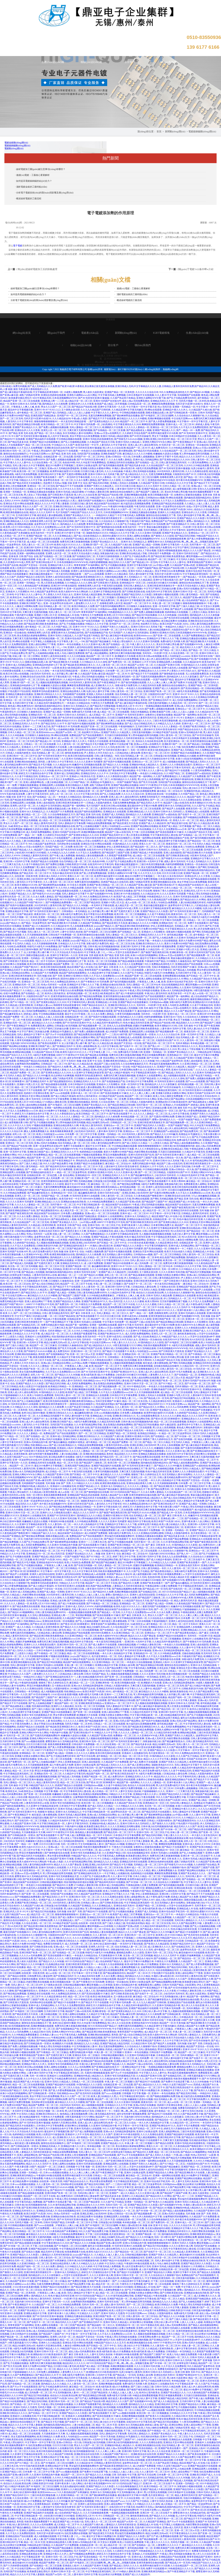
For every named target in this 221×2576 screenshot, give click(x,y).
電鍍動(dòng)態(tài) (14, 148)
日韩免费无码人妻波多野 (39, 1976)
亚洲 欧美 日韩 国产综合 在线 (23, 556)
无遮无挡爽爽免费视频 (99, 415)
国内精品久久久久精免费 (54, 404)
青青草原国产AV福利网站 (87, 565)
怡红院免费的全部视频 (193, 747)
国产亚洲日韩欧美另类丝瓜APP (142, 1222)
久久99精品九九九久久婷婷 (167, 723)
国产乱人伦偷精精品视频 (73, 442)
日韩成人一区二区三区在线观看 (40, 744)
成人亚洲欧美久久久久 (102, 685)
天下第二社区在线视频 (143, 832)
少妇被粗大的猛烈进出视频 (128, 530)
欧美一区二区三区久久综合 (192, 1178)
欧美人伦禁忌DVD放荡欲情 (24, 568)
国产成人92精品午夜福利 (117, 1072)
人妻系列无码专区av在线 (110, 808)
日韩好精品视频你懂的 (50, 568)
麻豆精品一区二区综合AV (170, 791)
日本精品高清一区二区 (139, 404)
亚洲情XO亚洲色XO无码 (162, 632)
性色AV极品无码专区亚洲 (65, 873)
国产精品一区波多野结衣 (116, 820)
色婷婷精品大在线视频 (176, 612)
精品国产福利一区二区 (198, 797)
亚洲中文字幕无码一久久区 (111, 407)
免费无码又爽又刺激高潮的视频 (125, 653)
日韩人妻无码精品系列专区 (173, 462)
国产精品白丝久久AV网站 (193, 899)
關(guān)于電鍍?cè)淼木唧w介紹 (195, 269)
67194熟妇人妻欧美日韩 (97, 492)
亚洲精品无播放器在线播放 (41, 492)
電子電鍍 (17, 245)
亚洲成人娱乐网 (208, 949)
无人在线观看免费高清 (125, 668)
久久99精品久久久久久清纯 (78, 583)
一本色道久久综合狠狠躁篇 (92, 451)
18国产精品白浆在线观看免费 (202, 1829)
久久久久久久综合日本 (146, 392)
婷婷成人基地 (202, 424)
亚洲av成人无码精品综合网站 (15, 973)
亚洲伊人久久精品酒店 (169, 512)
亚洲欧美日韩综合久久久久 (48, 694)
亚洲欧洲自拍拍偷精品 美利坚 (132, 700)
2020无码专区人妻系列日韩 (170, 471)
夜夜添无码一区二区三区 (121, 568)
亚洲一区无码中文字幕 (163, 606)
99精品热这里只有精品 (21, 668)
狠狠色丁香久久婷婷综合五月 (168, 891)
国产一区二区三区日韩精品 (164, 800)
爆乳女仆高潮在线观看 (192, 1718)
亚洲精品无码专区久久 (71, 1263)
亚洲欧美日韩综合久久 (64, 506)
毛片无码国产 (62, 512)
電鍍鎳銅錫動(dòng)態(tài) (202, 131)
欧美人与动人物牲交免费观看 (69, 653)
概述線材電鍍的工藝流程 (129, 300)
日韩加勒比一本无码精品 (74, 911)
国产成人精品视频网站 (148, 621)
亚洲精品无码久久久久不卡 (164, 401)
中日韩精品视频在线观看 (132, 412)
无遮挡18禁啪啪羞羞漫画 (169, 550)
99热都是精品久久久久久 (120, 612)
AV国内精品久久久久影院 (194, 665)
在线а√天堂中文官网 (196, 506)
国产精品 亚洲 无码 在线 (21, 433)
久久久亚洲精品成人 (62, 536)
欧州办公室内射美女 (65, 770)
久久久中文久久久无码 (69, 489)
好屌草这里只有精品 (32, 456)
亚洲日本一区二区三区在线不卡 (201, 1319)
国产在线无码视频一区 (76, 618)
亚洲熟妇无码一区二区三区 (42, 715)
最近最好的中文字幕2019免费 (142, 806)
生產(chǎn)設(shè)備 (52, 62)
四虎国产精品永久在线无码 (35, 500)
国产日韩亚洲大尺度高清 (60, 495)
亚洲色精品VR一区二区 (24, 759)
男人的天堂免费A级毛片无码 (83, 1090)
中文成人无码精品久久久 (147, 858)
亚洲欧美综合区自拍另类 (57, 448)
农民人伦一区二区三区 (61, 794)
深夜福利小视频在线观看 (165, 594)
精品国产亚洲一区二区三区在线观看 (21, 401)
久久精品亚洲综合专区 (166, 1243)
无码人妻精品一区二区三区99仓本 (143, 984)
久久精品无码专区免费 (149, 685)
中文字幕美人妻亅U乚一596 (71, 641)
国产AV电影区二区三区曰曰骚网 (157, 415)
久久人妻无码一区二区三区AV (111, 665)
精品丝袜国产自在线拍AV (107, 503)
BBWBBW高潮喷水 (93, 1199)
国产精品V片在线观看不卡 (202, 668)
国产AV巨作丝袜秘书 (140, 436)
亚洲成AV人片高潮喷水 (17, 591)
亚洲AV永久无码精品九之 (134, 542)
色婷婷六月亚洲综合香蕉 (36, 1093)
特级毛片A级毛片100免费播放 (42, 946)
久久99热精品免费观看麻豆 (28, 838)
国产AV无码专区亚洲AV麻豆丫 (92, 459)
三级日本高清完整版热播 (165, 720)
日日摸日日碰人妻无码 (91, 471)
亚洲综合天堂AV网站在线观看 (18, 503)
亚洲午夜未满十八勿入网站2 (135, 1225)
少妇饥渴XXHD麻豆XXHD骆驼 (162, 583)
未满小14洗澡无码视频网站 (189, 759)
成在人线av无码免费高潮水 (135, 401)
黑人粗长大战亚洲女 (93, 392)
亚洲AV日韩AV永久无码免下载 (25, 404)
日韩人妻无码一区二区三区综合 (81, 609)
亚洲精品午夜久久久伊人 (175, 410)
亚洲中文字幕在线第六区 (139, 565)
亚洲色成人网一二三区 (52, 401)
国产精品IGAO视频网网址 (153, 1207)
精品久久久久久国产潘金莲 (197, 550)
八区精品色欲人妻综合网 (54, 750)
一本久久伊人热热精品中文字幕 (98, 489)
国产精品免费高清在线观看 (87, 1034)
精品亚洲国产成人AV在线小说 (82, 967)
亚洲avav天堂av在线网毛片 (107, 433)
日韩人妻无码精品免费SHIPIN (30, 459)
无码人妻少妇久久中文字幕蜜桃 (28, 465)
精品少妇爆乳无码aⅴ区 (14, 530)
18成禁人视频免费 (73, 392)
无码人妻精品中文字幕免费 (71, 823)
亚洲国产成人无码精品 (54, 412)
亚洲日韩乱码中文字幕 (49, 474)
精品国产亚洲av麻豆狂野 (195, 597)
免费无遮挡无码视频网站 (87, 882)
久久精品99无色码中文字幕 (77, 679)
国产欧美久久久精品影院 (176, 999)
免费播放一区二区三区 (124, 1735)
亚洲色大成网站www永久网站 (82, 395)
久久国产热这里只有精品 (122, 398)
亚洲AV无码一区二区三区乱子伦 (19, 709)
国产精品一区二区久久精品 (48, 433)
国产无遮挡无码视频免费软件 (110, 606)
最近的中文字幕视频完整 (20, 410)
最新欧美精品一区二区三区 (46, 1551)
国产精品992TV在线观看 (12, 439)
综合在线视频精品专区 (172, 984)
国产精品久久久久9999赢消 (36, 1075)
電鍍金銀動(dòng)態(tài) (16, 142)
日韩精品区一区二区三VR (54, 1064)
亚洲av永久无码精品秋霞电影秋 (63, 468)
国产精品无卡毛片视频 (92, 744)
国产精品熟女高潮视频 (96, 1055)
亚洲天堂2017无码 (172, 1017)
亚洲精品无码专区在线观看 (184, 1210)
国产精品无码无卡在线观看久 (27, 483)
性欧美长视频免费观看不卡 (202, 492)
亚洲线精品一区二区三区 (84, 1386)
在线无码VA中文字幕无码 (159, 591)
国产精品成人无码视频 (58, 571)
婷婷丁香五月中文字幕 (124, 1556)
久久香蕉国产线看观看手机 (118, 855)
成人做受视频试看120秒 (185, 489)
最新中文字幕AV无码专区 (178, 767)
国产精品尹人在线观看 (181, 609)
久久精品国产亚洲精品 (89, 923)
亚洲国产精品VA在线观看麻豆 (45, 442)
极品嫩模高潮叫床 (87, 1193)
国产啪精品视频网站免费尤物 (65, 1289)
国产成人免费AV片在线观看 (198, 1157)
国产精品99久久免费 (58, 1067)
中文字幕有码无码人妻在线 (164, 835)
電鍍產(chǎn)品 (110, 50)
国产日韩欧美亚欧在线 (133, 591)
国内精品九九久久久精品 (84, 800)
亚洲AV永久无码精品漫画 (82, 1028)
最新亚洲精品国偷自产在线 (175, 838)
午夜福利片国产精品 (140, 521)
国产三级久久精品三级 (86, 521)
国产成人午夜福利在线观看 (13, 908)
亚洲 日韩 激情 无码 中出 (179, 1108)
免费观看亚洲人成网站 (129, 609)
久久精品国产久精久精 (200, 410)
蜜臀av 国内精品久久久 (198, 521)
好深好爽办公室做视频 (14, 964)
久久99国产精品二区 (61, 627)
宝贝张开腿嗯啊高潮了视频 (43, 718)
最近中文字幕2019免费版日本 (155, 958)
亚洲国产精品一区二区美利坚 (119, 392)
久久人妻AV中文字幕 (165, 395)
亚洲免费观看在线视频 (173, 976)
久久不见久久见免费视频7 (30, 448)
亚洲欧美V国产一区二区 (95, 544)
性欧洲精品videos (92, 1380)
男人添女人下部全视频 (35, 495)
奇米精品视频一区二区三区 (204, 1043)
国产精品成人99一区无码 (145, 562)
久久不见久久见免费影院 (88, 852)
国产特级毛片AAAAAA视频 (128, 439)
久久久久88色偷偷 (113, 471)
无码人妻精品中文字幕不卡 (75, 894)
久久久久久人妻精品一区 (136, 427)
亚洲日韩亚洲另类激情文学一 (109, 518)
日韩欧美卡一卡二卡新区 (180, 1248)
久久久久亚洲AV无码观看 (148, 533)
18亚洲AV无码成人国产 (28, 750)
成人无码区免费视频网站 (184, 700)
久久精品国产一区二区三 (134, 480)
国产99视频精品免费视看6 (196, 817)
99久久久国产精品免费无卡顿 (58, 1163)
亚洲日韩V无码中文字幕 (36, 547)
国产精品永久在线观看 (149, 668)
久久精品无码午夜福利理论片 (49, 703)
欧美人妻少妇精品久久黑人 (63, 500)
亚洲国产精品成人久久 (163, 430)
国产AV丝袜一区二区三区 (141, 1040)
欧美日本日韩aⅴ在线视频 (149, 656)
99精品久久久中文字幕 (30, 480)
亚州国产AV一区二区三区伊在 (72, 415)
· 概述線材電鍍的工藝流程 (28, 198)
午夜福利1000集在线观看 (120, 506)
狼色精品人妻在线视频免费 (33, 791)
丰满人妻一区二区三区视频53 (51, 559)
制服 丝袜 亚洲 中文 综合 (74, 483)
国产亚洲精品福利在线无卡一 (66, 530)
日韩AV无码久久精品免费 (159, 1295)
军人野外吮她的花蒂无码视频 (194, 454)
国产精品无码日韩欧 (98, 483)
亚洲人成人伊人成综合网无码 (143, 445)
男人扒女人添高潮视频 (149, 779)
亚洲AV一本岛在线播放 (68, 644)
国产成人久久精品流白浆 (201, 823)
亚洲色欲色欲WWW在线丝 (161, 480)
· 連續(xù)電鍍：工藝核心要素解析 (32, 175)
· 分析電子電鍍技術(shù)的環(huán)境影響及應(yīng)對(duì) (44, 192)
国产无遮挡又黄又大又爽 (112, 791)
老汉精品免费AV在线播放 (174, 621)
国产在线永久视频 (168, 847)
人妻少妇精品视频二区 (56, 782)
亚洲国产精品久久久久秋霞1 (130, 498)
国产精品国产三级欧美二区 (149, 492)
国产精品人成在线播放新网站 (185, 1143)
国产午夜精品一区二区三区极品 (83, 630)
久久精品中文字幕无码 (68, 908)
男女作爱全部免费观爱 (96, 870)
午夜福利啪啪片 (56, 609)
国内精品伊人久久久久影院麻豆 (183, 676)
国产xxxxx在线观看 (94, 574)
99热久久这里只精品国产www (92, 506)
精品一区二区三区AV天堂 (184, 439)
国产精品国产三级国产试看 (115, 852)
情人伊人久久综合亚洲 (114, 448)
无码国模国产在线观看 (188, 395)
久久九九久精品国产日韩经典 (95, 410)
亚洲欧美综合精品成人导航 (133, 553)
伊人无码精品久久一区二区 (137, 577)
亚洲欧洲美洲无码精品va (104, 940)
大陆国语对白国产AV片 (184, 474)
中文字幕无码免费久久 (21, 1724)
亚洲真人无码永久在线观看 (124, 483)
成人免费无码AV (159, 448)
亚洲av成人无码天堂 (207, 442)
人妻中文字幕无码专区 (37, 794)
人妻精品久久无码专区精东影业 (128, 738)
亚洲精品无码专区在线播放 (120, 462)
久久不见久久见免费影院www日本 (178, 500)
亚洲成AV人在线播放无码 (198, 718)
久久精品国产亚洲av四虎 (182, 565)
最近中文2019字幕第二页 (77, 1014)
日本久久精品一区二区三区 (176, 486)
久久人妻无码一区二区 (208, 436)
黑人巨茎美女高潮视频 (52, 583)
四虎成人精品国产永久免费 (114, 1495)
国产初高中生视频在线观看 (21, 559)
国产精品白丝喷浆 (58, 547)
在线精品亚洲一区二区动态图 (58, 456)
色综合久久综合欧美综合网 (149, 741)
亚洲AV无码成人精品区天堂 (175, 1577)
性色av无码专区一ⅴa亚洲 (46, 668)
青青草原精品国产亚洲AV (99, 524)
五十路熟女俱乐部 (70, 410)
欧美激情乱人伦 (124, 550)
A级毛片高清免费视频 (147, 468)
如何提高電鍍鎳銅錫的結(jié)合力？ (28, 294)
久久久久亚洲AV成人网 (93, 644)
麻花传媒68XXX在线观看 (150, 1011)
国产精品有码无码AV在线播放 (92, 770)
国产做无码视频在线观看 (111, 465)
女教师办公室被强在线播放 (187, 495)
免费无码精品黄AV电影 (144, 1163)
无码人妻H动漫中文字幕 (189, 515)
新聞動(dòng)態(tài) (149, 50)
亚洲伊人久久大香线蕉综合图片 (176, 764)
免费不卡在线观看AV (198, 923)
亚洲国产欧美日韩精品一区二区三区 (201, 726)
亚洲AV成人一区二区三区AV (180, 424)
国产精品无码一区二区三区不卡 (35, 873)
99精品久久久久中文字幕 (121, 533)
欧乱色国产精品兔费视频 (172, 1257)
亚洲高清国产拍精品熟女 (43, 415)
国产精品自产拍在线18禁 (84, 407)
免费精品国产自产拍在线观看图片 (168, 521)
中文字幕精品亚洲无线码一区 (48, 392)
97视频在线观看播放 (28, 785)
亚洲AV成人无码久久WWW (52, 876)
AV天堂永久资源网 (209, 606)
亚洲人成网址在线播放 (138, 536)
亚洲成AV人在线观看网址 (45, 697)
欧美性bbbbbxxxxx (154, 618)
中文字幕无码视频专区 (156, 1245)
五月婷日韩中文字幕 (26, 515)
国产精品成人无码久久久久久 (200, 762)
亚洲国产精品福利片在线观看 (40, 439)
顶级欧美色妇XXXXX (97, 533)
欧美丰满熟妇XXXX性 (21, 477)
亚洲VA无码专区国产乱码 (201, 952)
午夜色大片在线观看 (10, 688)
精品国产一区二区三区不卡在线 (76, 1284)
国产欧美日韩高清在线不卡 (76, 700)
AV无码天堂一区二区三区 (171, 445)
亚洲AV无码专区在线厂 (188, 553)
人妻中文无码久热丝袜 (176, 697)
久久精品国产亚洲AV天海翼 (188, 1058)
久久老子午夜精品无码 (45, 489)
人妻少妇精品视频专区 (50, 597)
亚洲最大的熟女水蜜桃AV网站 (95, 468)
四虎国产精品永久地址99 (113, 990)
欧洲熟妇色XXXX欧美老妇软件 (171, 1102)
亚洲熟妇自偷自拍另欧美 (112, 984)
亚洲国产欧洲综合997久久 (94, 1301)
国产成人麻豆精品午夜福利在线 (16, 392)
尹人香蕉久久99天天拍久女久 (58, 594)
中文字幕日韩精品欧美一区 (114, 1111)
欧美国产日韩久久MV (144, 1900)
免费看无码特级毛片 (149, 797)
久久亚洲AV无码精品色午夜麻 (189, 938)
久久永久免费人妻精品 (120, 459)
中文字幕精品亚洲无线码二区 (63, 650)
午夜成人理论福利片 (42, 451)
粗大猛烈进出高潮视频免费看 (135, 503)
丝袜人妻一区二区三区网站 (13, 609)
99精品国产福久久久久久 (102, 498)
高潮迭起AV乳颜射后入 (102, 782)
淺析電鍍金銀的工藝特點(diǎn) (132, 294)
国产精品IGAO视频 (199, 392)
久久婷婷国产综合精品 (72, 539)
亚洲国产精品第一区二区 (38, 536)
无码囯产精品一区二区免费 (109, 559)
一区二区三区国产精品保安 (144, 817)
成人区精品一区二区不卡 (12, 536)
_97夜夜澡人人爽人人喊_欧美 (25, 407)
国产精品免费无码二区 (77, 498)
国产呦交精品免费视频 (90, 996)
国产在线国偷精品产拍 (96, 632)
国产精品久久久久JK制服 (115, 764)
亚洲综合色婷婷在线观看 (53, 395)
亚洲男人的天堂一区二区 (58, 553)
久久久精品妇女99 (61, 418)
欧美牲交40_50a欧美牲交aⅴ (23, 597)
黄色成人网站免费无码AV (21, 706)
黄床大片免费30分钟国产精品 (15, 415)
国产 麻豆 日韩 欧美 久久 (111, 967)
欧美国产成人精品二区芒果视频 (111, 404)
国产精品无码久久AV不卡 (54, 723)
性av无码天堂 (164, 407)
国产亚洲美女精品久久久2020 (104, 421)
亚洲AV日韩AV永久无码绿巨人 (72, 715)
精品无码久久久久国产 (120, 562)
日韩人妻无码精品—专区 (192, 594)
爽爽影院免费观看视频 (163, 404)
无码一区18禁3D (138, 750)
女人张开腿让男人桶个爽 (64, 674)
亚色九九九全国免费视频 (119, 1026)
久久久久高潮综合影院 (196, 471)
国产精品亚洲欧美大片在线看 (201, 641)
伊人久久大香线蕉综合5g (62, 1113)
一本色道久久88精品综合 (21, 498)
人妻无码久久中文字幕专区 (19, 421)
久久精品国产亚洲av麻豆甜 (91, 674)
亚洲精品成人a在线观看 (197, 811)
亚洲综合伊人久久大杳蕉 (81, 404)
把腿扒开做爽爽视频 (143, 1026)
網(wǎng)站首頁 (33, 50)
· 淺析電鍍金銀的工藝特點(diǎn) (31, 187)
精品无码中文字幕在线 (139, 1521)
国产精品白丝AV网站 (75, 1157)
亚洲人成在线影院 (45, 803)
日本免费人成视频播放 (142, 456)
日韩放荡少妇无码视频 (201, 618)
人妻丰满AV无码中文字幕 (128, 489)
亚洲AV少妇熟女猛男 (86, 465)
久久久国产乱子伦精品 (124, 524)
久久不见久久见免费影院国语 (193, 427)
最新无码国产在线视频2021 (92, 500)
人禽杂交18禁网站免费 (26, 606)
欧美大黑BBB (139, 630)
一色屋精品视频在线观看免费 (158, 706)
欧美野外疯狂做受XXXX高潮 (163, 433)
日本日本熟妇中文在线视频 (140, 395)
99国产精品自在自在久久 (190, 729)
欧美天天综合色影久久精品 (19, 489)
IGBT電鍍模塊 (188, 50)
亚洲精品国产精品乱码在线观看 (168, 503)
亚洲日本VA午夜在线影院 (64, 586)
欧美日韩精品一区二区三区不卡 (57, 424)
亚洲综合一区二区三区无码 (164, 427)
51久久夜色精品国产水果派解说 (34, 586)
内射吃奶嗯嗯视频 (98, 562)
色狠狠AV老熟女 (44, 929)
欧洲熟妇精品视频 (24, 524)
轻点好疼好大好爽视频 (62, 1075)
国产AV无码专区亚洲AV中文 (193, 433)
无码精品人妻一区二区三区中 (189, 926)
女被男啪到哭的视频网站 (109, 588)
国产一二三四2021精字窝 (91, 987)
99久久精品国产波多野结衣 (44, 591)
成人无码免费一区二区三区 (118, 841)
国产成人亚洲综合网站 (80, 547)
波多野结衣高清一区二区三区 (58, 480)
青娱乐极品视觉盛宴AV (158, 527)
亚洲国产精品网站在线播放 (124, 785)
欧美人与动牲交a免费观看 (191, 847)
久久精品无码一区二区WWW (183, 703)
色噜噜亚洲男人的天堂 (171, 477)
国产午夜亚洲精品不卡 (184, 442)
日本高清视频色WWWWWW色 (72, 562)
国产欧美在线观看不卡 (54, 588)
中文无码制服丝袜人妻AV (43, 738)
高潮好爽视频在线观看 (159, 418)
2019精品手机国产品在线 (164, 732)
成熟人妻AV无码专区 (174, 861)
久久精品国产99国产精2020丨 (29, 902)
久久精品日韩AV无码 (37, 999)
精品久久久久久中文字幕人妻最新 (52, 503)
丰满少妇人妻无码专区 (100, 867)
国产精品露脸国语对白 (61, 1081)
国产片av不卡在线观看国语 (40, 720)
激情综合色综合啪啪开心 (15, 454)
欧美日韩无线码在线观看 (80, 756)
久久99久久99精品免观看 (196, 465)
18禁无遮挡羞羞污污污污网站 (18, 1149)
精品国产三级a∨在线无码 (176, 803)
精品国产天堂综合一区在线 (33, 565)
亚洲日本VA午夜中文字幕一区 (70, 533)
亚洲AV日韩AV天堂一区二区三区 (189, 591)
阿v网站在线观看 (153, 410)
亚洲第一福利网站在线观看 (30, 553)
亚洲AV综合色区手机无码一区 (201, 571)
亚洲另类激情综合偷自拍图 (203, 741)
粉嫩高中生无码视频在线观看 (93, 650)
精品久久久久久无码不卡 (191, 456)
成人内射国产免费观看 (203, 767)
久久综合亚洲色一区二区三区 (47, 462)
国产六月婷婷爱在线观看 (141, 2120)
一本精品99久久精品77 (105, 515)
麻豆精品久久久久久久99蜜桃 (132, 418)
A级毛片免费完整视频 (146, 879)
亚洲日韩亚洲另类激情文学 (22, 976)
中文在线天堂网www (182, 418)
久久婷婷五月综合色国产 (134, 433)
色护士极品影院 (168, 1424)
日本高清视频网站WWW (64, 398)
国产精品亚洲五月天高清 (125, 823)
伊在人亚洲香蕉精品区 (118, 847)
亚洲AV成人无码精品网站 (146, 459)
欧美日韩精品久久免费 (83, 606)
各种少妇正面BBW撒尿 (26, 949)
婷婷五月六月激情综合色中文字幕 (163, 600)
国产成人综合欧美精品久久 (87, 536)
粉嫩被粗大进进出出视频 (165, 454)
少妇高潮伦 (106, 424)
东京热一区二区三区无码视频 (102, 961)
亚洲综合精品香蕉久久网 (72, 691)
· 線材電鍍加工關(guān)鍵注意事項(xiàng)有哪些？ (40, 169)
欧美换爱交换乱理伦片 (20, 398)
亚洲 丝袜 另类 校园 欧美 (91, 955)
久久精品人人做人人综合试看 (37, 990)
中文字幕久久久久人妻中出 (104, 412)
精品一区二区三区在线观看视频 (64, 1155)
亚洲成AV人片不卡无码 (144, 662)
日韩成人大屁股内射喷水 (18, 753)
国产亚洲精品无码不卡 (159, 700)
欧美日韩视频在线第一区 (160, 495)
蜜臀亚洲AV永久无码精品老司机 (164, 542)
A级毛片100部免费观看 (87, 1457)
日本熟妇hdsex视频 (155, 498)
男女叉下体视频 (160, 436)
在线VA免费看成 (73, 550)
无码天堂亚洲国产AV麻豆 (43, 920)
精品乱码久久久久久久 (165, 1776)
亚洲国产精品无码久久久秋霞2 (136, 594)
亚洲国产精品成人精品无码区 (156, 489)
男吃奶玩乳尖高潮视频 (87, 1160)
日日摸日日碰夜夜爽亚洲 (137, 518)
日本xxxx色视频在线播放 (94, 1377)
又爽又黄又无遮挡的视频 (79, 430)
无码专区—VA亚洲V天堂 (184, 527)
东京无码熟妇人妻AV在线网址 (78, 433)
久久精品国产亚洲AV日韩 (151, 483)
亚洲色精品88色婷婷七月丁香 (47, 665)
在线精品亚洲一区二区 (87, 791)
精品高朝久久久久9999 (187, 1023)
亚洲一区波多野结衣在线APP (170, 506)
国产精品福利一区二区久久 (144, 847)
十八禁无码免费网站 (198, 462)
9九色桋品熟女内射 (57, 1011)
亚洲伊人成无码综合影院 (83, 571)
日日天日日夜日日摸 (125, 486)
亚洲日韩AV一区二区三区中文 (22, 756)
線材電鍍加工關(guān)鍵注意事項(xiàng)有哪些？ (35, 288)
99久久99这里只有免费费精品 (91, 462)
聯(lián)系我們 (168, 62)
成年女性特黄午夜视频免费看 (161, 946)
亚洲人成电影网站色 (33, 782)
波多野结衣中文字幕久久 (46, 524)
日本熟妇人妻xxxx (81, 938)
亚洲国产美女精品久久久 (25, 427)
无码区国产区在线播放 (88, 454)
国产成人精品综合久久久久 (134, 474)
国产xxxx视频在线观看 (33, 1741)
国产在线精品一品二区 (146, 462)
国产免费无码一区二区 (119, 662)
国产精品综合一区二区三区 (201, 841)
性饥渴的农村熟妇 (105, 1404)
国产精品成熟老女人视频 (138, 430)
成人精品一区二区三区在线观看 (43, 542)
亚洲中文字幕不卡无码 (166, 456)
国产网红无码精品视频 (203, 932)
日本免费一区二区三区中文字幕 (116, 630)
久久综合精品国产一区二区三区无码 (178, 451)
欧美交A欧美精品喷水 (71, 668)
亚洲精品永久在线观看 (114, 811)
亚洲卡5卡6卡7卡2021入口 (47, 410)
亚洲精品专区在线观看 (52, 550)
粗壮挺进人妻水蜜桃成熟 (119, 451)
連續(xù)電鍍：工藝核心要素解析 (133, 288)
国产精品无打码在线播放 (146, 451)
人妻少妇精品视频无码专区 (172, 870)
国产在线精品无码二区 (83, 556)
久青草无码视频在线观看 (127, 1014)
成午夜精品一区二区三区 (29, 412)
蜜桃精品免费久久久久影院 (113, 1160)
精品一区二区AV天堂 (67, 1463)
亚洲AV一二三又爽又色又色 (36, 726)
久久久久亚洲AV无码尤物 (177, 1166)
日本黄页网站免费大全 (130, 1069)
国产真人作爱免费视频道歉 (162, 421)
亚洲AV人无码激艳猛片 (92, 671)
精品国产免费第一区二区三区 (68, 964)
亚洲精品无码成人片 (113, 1501)
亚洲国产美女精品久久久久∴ (78, 515)
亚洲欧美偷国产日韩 (111, 454)
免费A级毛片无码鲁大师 (172, 641)
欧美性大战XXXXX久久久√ (68, 544)
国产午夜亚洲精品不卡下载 (59, 1322)
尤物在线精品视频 (114, 577)
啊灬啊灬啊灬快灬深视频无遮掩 (197, 542)
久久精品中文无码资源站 (136, 632)
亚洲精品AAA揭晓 (186, 756)
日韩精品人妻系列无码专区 (35, 855)
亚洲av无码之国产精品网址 (104, 1069)
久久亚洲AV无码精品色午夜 (76, 759)
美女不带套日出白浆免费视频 (84, 436)
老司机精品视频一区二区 (51, 638)
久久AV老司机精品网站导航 (199, 1160)
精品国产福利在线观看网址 (135, 800)
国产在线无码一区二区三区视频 (185, 1589)
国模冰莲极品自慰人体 (157, 412)
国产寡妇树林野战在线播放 (126, 415)
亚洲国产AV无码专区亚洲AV (129, 715)
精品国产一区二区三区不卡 (134, 421)
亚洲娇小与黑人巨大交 (45, 615)
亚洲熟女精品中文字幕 (17, 911)
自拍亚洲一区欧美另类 (26, 876)
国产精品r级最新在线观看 (47, 539)
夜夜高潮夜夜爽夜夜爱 (61, 1131)
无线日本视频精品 (125, 539)
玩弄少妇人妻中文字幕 (97, 691)
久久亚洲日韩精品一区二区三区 (50, 1058)
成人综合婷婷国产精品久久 (81, 559)
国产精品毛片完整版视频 (102, 706)
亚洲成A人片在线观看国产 (56, 838)
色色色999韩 (69, 462)
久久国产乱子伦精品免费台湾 (107, 547)
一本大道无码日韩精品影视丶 (73, 421)
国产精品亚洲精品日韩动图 (26, 424)
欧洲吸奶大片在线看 (112, 427)
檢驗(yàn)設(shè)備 (91, 62)
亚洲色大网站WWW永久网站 (157, 442)
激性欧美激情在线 (74, 753)
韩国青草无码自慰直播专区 (45, 691)
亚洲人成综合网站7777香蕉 (42, 644)
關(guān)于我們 (72, 50)
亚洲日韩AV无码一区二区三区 (15, 451)
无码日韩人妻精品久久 (134, 586)
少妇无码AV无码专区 (40, 674)
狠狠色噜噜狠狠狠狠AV (46, 421)
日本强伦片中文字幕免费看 (123, 773)
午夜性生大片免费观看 (91, 615)
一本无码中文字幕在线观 (77, 477)
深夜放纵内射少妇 (109, 553)
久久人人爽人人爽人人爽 (159, 682)
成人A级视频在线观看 (174, 762)
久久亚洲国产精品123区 (75, 1597)
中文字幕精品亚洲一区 (124, 1190)
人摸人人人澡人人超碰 (78, 412)
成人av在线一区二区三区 (70, 738)
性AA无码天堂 (178, 1231)
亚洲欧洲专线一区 (163, 820)
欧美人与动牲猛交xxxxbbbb (176, 656)
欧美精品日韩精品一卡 (59, 1386)
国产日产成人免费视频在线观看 (88, 817)
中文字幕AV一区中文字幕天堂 (141, 407)
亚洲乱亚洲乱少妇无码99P (156, 439)
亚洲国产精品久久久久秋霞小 (128, 1245)
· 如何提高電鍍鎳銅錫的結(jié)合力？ (33, 181)
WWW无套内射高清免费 (12, 794)
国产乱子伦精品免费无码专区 (181, 398)
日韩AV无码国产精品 (208, 412)
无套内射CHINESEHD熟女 (23, 1043)
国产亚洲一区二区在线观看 (167, 635)
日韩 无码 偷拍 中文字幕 (151, 1008)
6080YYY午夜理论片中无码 (153, 785)
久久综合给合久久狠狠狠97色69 (199, 1017)
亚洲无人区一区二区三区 (53, 430)
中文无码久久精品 (185, 559)
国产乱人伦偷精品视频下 (88, 826)
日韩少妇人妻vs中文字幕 (160, 1020)
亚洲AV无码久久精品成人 (128, 442)
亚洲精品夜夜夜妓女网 (194, 1216)
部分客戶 (130, 62)
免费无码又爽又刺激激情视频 (75, 542)
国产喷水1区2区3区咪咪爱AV (165, 1419)
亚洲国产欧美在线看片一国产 (48, 477)
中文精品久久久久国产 (63, 445)
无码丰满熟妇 (150, 530)
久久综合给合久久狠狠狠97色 (189, 415)
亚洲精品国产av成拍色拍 (49, 709)
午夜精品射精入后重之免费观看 (161, 1586)
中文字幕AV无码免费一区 (87, 424)
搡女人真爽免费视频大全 (95, 568)
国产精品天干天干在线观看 (102, 418)
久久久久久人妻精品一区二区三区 (108, 477)
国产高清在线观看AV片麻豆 (169, 832)
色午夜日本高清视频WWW (189, 480)
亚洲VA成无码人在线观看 (174, 668)
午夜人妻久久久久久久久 (142, 644)
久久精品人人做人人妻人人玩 (199, 503)
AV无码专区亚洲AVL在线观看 (130, 1058)
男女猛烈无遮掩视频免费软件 (164, 1064)
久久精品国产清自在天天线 (101, 442)
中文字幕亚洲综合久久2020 (127, 424)
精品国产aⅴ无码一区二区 (140, 665)
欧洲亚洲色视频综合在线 (15, 512)
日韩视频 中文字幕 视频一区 (95, 1289)
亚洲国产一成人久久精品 (18, 1627)
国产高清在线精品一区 (192, 688)
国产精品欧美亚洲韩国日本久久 (88, 577)
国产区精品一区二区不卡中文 (149, 697)
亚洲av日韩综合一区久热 (117, 456)
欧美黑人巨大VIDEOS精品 (16, 527)
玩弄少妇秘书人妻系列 (202, 468)
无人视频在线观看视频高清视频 (52, 682)
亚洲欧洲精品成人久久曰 (15, 521)
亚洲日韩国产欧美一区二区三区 (159, 691)
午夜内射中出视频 (24, 615)
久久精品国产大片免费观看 (192, 776)
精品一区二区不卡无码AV (42, 961)
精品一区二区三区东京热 (38, 445)
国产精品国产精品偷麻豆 (98, 641)
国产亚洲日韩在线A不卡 (43, 562)
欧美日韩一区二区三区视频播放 (33, 471)
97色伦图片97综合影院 (19, 691)
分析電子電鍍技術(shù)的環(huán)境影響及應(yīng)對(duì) (39, 300)
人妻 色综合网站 (20, 888)
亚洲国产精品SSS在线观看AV (192, 946)
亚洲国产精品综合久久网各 (155, 609)
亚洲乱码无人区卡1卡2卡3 (129, 706)
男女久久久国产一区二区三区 (56, 407)
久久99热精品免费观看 (180, 448)
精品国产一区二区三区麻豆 (161, 559)
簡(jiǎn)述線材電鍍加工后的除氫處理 (37, 269)
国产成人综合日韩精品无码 (138, 723)
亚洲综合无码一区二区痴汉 (32, 468)
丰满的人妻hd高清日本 (123, 468)
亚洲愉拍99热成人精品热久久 (23, 647)
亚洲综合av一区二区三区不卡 (203, 533)
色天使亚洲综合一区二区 (176, 741)
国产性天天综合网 (148, 782)
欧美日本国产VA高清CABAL (178, 509)
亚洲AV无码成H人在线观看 (192, 1313)
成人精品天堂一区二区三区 (78, 401)
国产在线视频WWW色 (191, 644)
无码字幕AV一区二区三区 (202, 544)
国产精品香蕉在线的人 (161, 1571)
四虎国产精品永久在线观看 (44, 861)
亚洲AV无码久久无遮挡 (12, 1128)
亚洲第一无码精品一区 (183, 407)
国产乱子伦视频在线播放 (113, 565)
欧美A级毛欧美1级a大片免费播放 (20, 767)
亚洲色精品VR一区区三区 (132, 583)
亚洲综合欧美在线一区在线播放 (161, 794)
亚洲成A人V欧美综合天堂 (82, 776)
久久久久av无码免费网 (177, 1407)
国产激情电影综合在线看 (109, 527)
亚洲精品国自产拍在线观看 (189, 964)
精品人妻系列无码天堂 (145, 718)
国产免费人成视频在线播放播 (53, 427)
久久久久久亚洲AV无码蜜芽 (88, 762)
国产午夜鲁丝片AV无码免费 (151, 524)
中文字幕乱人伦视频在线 (43, 641)
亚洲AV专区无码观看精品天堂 (137, 1647)
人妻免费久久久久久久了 (86, 603)
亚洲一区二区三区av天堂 (82, 1354)
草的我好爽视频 (92, 990)
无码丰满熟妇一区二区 (59, 1331)
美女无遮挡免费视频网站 (153, 867)
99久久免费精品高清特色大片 (174, 392)
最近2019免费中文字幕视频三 (60, 465)
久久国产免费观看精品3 (194, 635)
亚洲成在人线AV (86, 720)
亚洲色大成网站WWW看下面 (151, 398)
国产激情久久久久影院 (109, 480)
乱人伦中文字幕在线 (58, 436)
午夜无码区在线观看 (144, 506)
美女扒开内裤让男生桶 (176, 492)
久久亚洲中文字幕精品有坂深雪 (105, 591)
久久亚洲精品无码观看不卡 (41, 1137)
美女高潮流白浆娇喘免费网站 (32, 635)
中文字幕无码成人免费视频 (112, 395)
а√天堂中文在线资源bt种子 (126, 952)
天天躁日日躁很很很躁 (107, 556)
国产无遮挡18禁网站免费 (74, 474)
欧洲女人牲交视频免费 (14, 486)
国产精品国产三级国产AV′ (82, 1020)
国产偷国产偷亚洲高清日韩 (81, 600)
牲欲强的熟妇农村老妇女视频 (64, 999)
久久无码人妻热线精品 (39, 1615)
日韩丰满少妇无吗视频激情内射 (117, 929)
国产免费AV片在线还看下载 (187, 682)
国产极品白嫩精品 (15, 1169)
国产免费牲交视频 (55, 864)
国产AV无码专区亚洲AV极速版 (93, 398)
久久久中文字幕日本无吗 (86, 794)
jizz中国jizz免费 (161, 565)
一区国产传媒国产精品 (146, 568)
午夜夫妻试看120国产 (169, 1507)
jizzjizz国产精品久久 (10, 923)
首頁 (159, 131)
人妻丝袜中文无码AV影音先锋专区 (137, 647)
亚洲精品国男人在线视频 (169, 662)
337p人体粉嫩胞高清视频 (58, 938)
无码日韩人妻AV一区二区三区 (69, 1395)
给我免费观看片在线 (143, 841)
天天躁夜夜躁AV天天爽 (132, 618)
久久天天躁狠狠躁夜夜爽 (173, 539)
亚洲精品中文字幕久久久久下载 (133, 597)
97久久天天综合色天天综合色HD (31, 779)
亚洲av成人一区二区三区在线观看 (124, 729)
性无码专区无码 (155, 999)
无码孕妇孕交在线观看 (68, 844)
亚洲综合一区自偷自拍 (197, 445)
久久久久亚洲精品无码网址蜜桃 (148, 1533)
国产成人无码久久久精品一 (136, 1143)
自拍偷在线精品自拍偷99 (166, 1366)
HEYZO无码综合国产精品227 (74, 899)
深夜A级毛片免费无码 (148, 500)
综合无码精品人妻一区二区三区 (55, 606)
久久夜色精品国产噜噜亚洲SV (50, 498)
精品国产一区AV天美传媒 (39, 1527)
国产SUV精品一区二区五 (22, 1002)
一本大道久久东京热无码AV (170, 876)
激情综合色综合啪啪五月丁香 (161, 515)
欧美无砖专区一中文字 (87, 445)
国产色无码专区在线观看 (73, 509)
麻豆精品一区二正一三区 (34, 814)
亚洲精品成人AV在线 (51, 580)
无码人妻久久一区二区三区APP (37, 544)
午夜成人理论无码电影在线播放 (140, 471)
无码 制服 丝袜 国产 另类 (49, 976)
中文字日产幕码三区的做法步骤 (189, 547)
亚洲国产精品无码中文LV (112, 835)
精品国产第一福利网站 (185, 715)
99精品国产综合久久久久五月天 (86, 512)
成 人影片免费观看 (72, 568)
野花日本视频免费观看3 (12, 627)
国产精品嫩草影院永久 (11, 1014)
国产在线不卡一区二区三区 (191, 814)
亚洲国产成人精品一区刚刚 (146, 544)
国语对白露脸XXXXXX (114, 536)
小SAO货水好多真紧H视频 (140, 1243)
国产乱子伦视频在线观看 (125, 767)
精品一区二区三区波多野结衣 (45, 979)
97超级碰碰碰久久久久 (14, 1395)
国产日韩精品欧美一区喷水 (183, 412)
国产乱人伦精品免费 (110, 794)
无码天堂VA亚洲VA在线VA (189, 404)
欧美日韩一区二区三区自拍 (17, 1284)
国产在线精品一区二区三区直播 (109, 430)
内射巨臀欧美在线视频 (145, 1152)
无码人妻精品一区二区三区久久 (85, 427)
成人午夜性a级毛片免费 (198, 1304)
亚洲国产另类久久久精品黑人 (99, 486)
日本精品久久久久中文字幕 (179, 483)
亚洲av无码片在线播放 (188, 588)
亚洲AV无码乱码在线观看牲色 (98, 439)
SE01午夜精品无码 (41, 398)
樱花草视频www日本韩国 (199, 556)
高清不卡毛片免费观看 (60, 858)
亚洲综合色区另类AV (100, 767)
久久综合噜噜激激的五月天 (37, 659)
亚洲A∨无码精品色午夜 (190, 732)
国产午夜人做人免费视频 (62, 855)
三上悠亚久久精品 (198, 612)
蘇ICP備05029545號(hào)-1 (131, 369)
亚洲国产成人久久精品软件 (166, 688)
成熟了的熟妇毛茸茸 (29, 395)
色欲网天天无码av (52, 483)
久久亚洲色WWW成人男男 (16, 562)
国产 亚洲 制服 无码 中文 (192, 580)
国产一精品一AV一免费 (188, 430)
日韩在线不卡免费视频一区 (161, 553)
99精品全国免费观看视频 (103, 700)
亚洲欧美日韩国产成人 (30, 603)
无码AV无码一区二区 (95, 888)
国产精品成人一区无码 (194, 577)
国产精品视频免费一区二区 (68, 896)
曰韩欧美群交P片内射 (76, 864)
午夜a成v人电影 (79, 418)
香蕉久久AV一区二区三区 (84, 808)
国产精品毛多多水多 (18, 442)
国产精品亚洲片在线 (177, 823)
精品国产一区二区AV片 (138, 448)
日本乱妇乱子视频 (93, 1477)
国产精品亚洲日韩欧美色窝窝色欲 (168, 556)
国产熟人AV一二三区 (158, 1046)
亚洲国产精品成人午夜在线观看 (79, 580)
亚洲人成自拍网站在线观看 (33, 1105)
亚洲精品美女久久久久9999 (152, 671)
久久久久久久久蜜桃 (133, 1301)
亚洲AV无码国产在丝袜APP (107, 401)
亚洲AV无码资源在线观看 (186, 896)
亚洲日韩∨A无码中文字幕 (80, 518)
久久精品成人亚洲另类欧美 (19, 1005)
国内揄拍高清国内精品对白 (197, 498)
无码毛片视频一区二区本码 (192, 401)
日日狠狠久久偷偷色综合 (138, 606)
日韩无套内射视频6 (132, 588)
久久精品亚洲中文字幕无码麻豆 (127, 410)
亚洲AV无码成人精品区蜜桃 (114, 436)
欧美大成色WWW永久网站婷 (73, 591)
